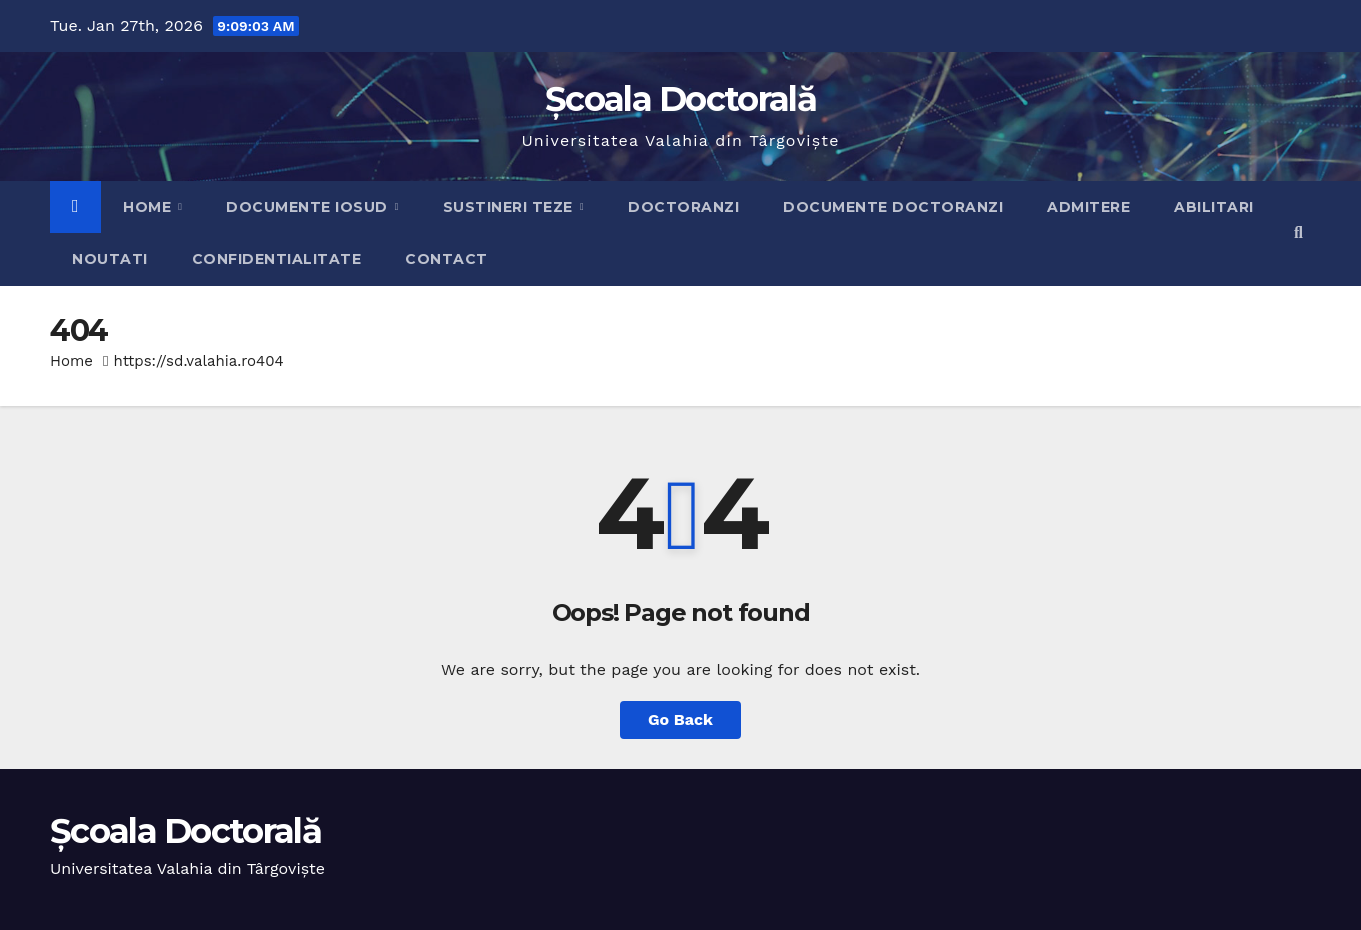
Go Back (680, 719)
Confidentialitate (277, 259)
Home (149, 207)
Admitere (1088, 207)
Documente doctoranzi (893, 207)
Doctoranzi (683, 207)
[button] (1298, 232)
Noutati (110, 259)
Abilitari (1214, 207)
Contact (446, 259)
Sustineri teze (510, 207)
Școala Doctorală (680, 99)
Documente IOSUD (309, 207)
